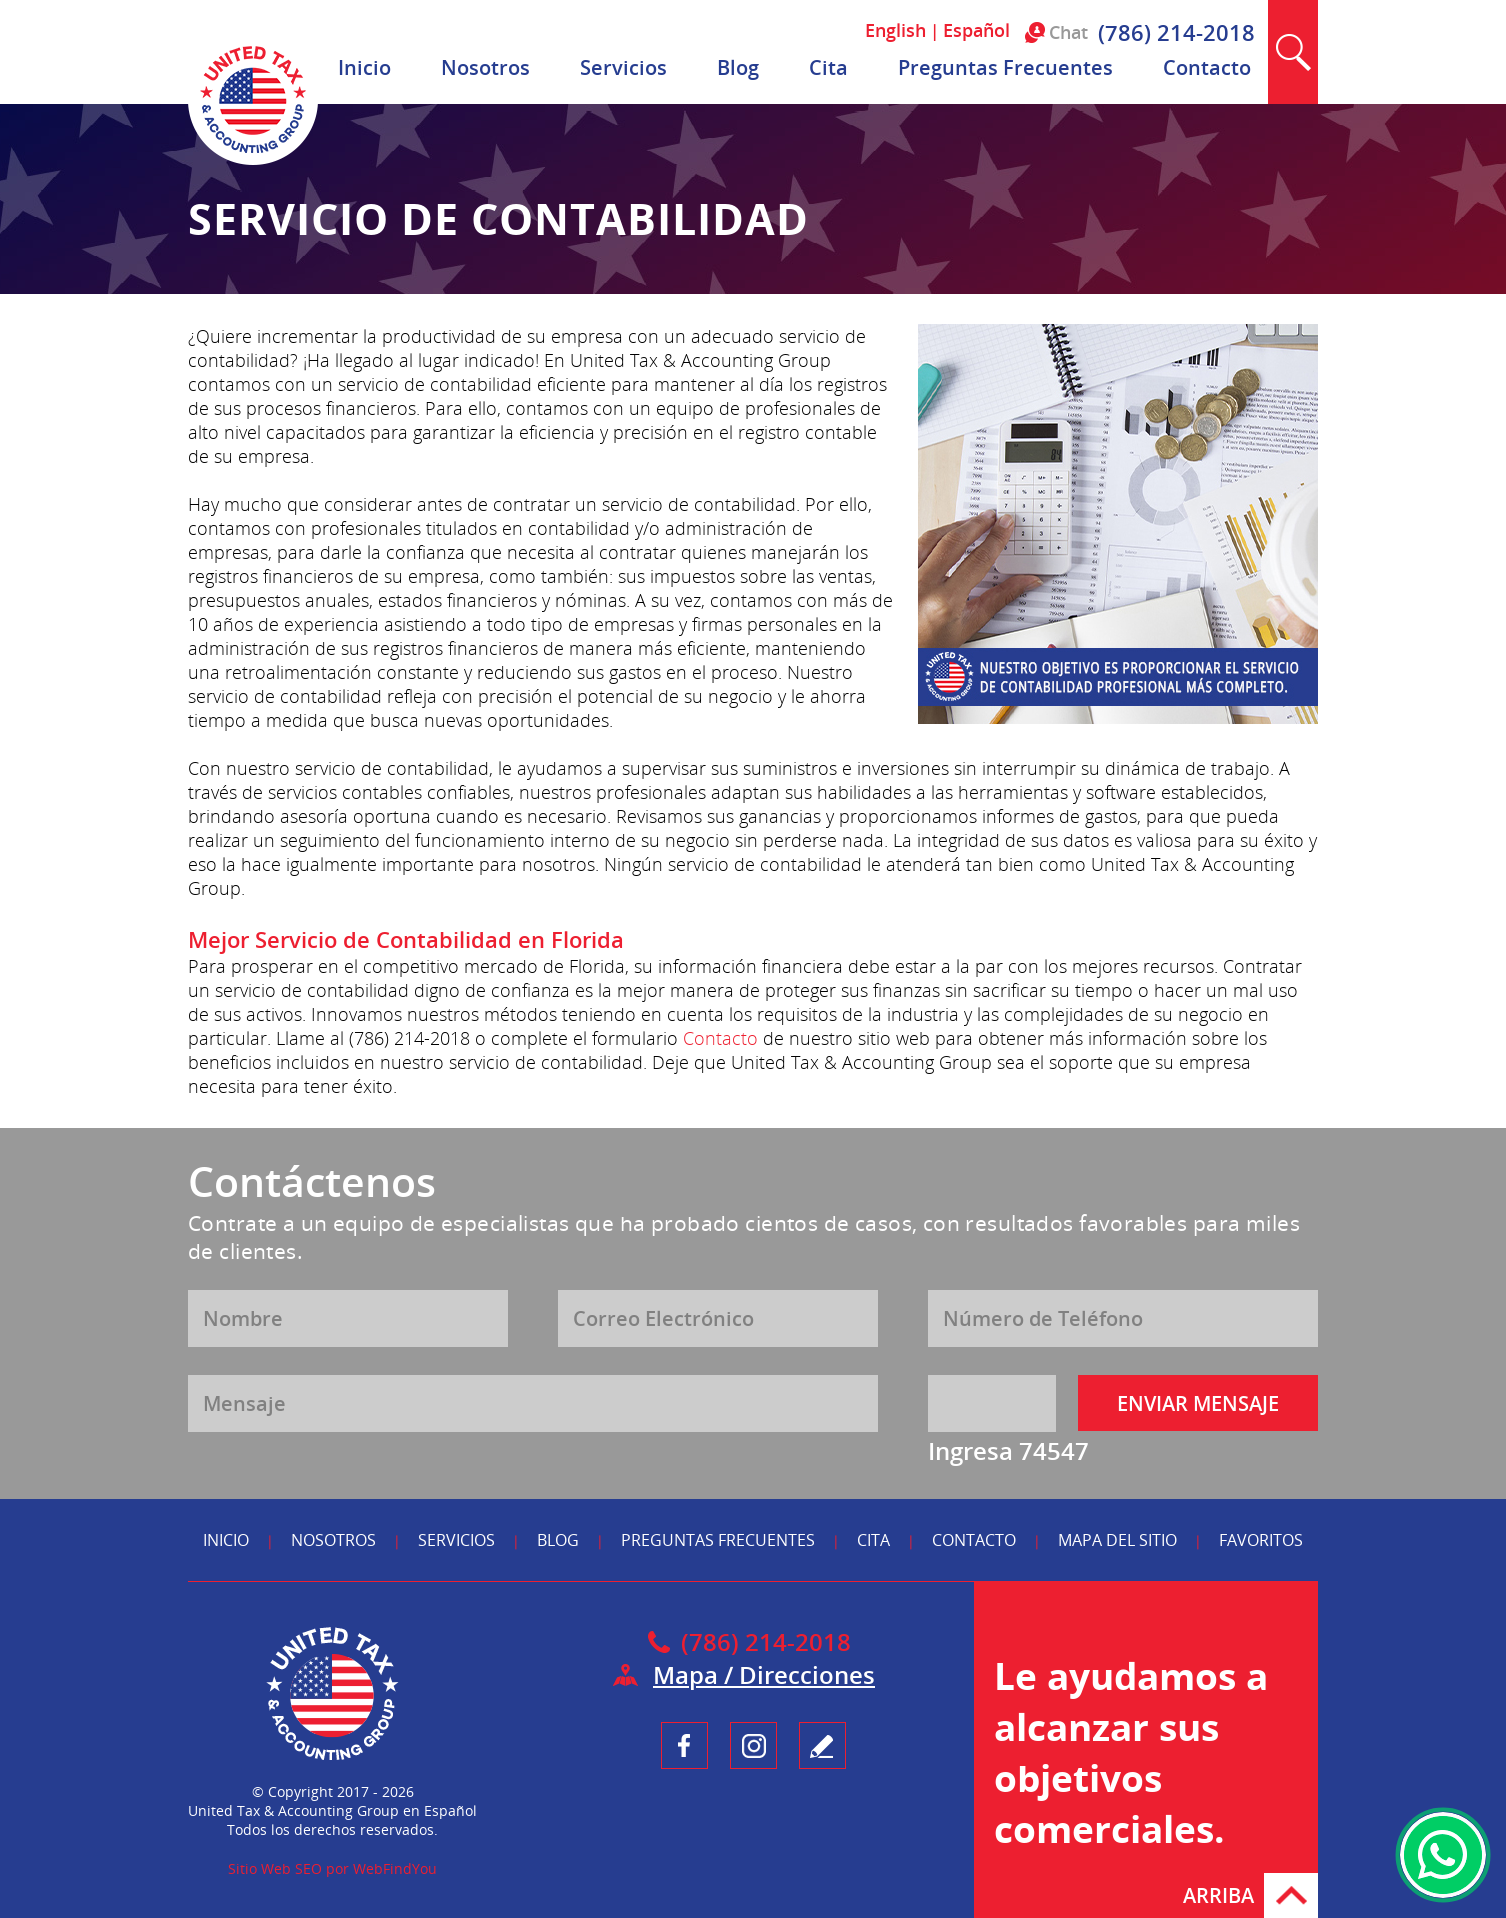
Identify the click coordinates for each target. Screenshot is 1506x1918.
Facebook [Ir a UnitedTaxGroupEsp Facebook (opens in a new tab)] (684, 1745)
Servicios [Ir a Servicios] (623, 67)
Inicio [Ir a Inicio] (364, 67)
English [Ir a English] (895, 30)
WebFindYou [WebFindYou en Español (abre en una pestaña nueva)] (395, 1868)
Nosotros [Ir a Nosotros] (485, 67)
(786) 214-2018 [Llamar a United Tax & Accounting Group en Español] (1176, 32)
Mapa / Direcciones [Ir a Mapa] (764, 1674)
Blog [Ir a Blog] (738, 67)
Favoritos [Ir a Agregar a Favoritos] (1261, 1540)
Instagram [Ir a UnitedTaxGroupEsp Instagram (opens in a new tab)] (753, 1745)
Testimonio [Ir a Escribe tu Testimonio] (822, 1745)
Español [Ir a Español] (976, 30)
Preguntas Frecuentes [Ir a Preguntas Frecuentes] (1005, 67)
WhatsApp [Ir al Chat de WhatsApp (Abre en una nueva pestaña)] (1443, 1855)
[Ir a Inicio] (253, 159)
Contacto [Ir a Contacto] (1207, 67)
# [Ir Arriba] (1291, 1895)
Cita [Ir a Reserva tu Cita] (828, 67)
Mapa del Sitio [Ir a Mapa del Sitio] (1117, 1540)
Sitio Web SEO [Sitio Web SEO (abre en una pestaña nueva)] (275, 1868)
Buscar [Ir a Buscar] (1293, 52)
